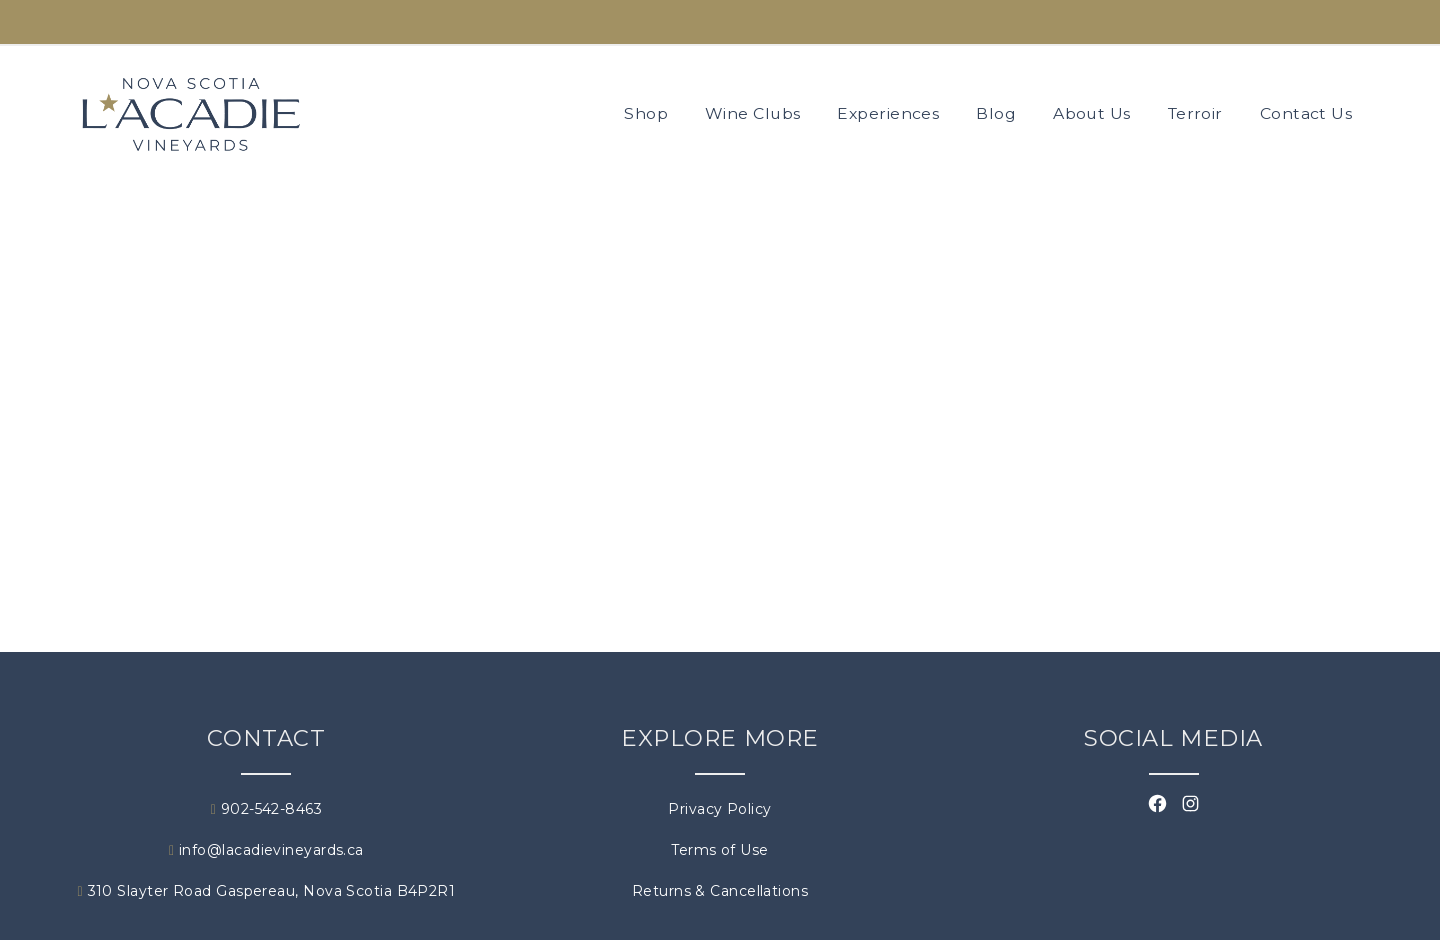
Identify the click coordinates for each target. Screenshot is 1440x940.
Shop (646, 113)
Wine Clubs (753, 113)
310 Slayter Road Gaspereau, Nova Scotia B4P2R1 (267, 891)
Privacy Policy (719, 809)
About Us (1092, 113)
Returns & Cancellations (720, 891)
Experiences (888, 113)
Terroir (1195, 113)
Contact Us (1306, 113)
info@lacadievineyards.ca (266, 850)
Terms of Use (719, 850)
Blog (996, 113)
